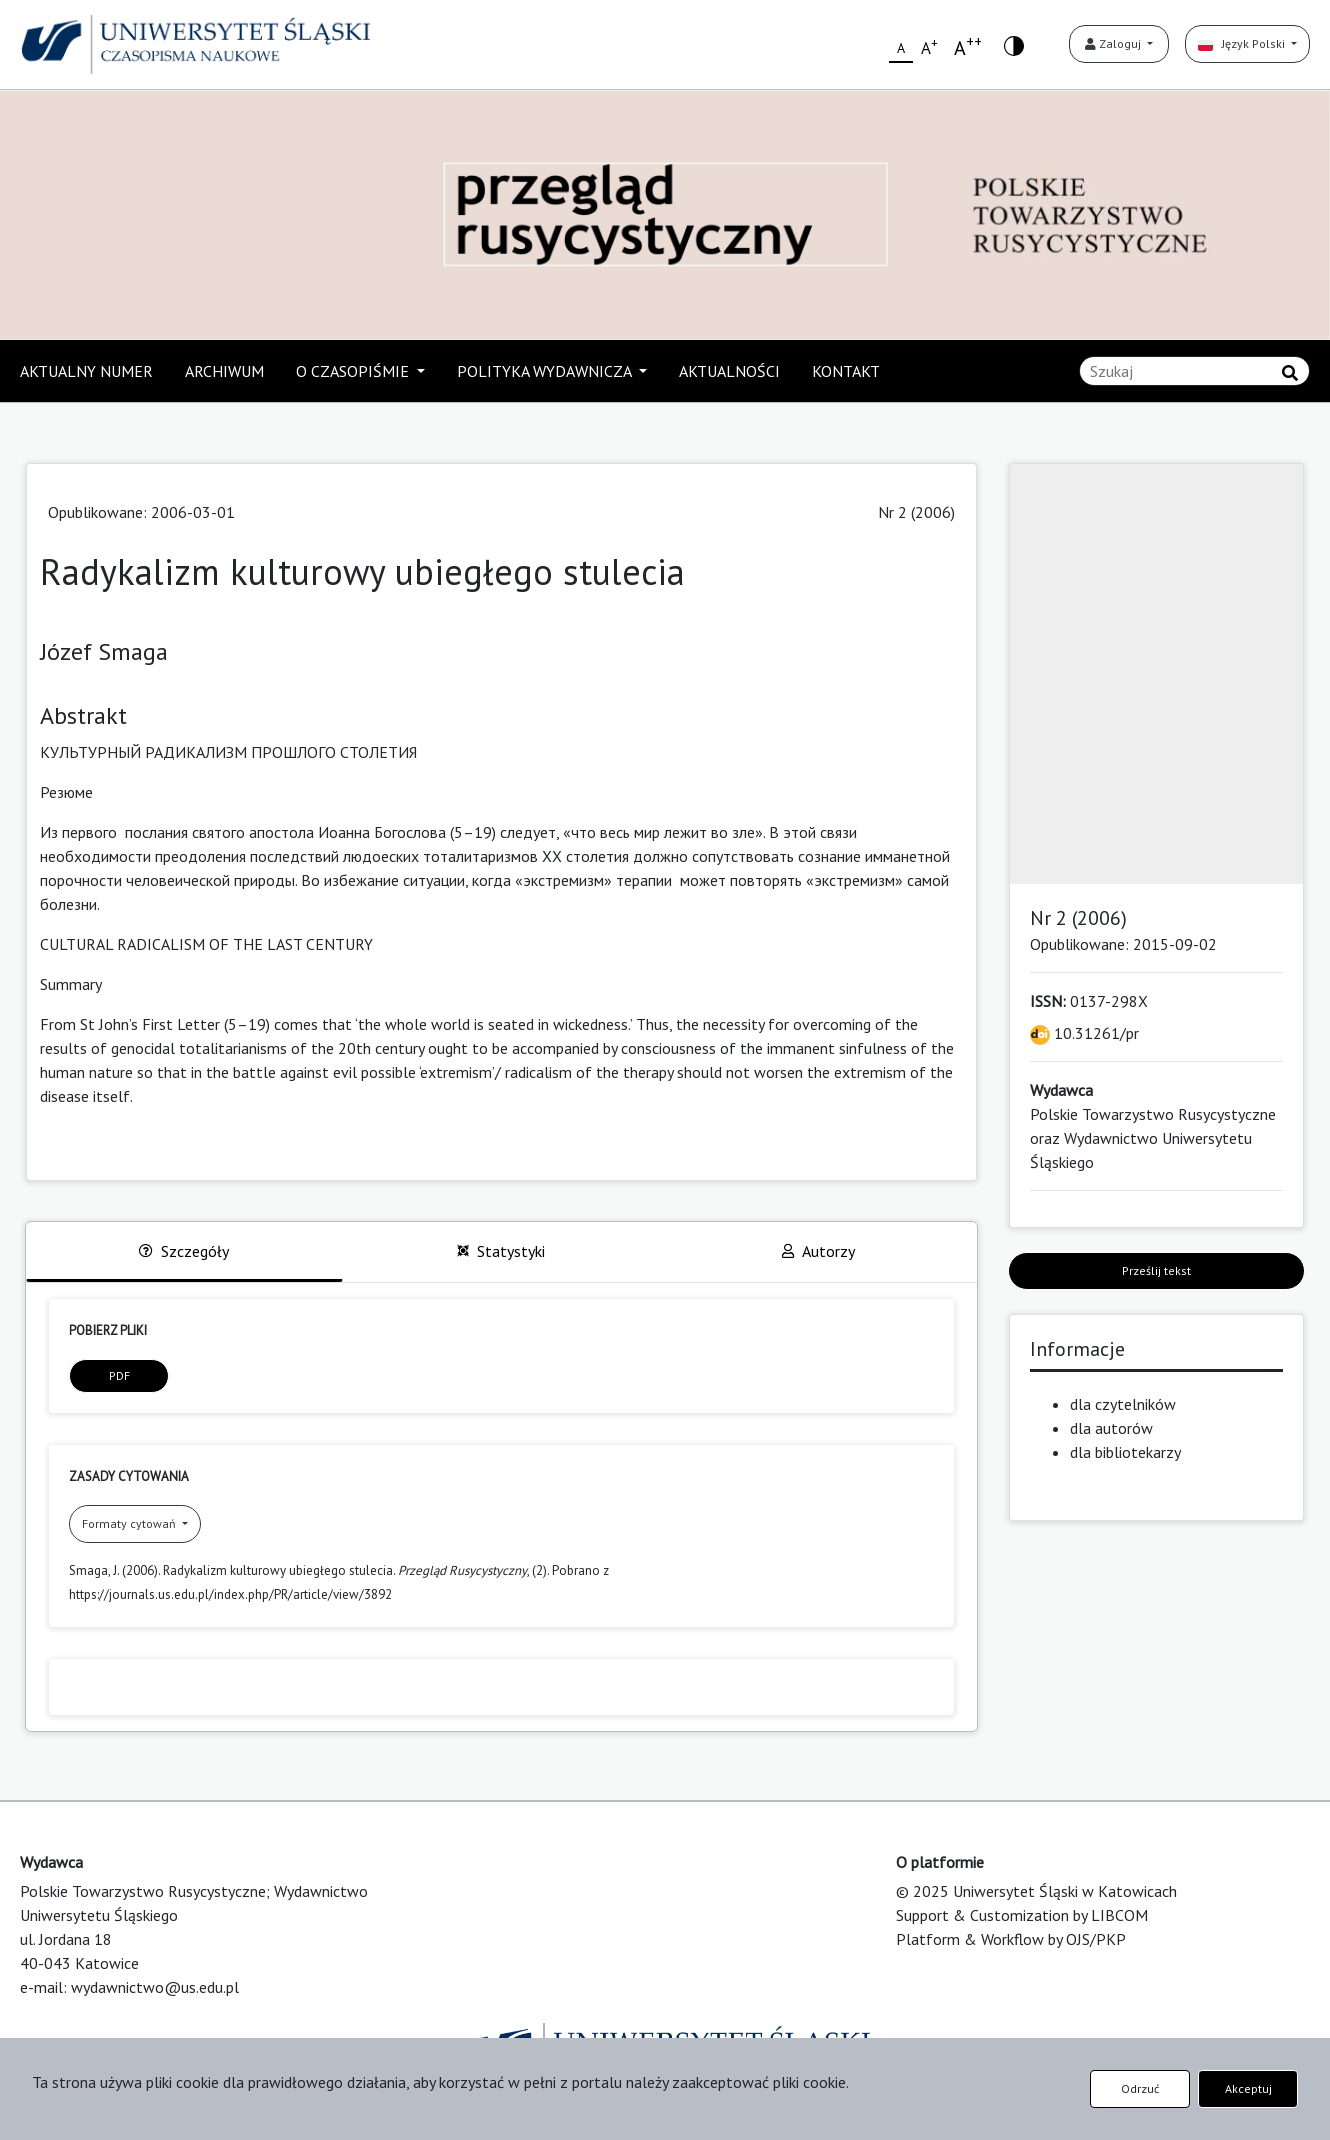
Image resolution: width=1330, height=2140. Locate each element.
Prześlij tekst (1156, 1270)
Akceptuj (1248, 2088)
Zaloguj (1114, 43)
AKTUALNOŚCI (729, 371)
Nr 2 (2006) (916, 512)
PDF (119, 1375)
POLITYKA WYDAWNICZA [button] (546, 371)
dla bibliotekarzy (1125, 1452)
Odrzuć (1140, 2088)
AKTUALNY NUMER (86, 371)
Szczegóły (184, 1251)
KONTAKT (846, 371)
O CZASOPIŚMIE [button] (354, 371)
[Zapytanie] (1194, 371)
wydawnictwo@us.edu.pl (155, 1987)
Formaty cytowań (130, 1523)
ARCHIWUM (224, 371)
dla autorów (1111, 1428)
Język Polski (1243, 43)
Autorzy (818, 1251)
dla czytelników (1123, 1404)
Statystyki (501, 1251)
